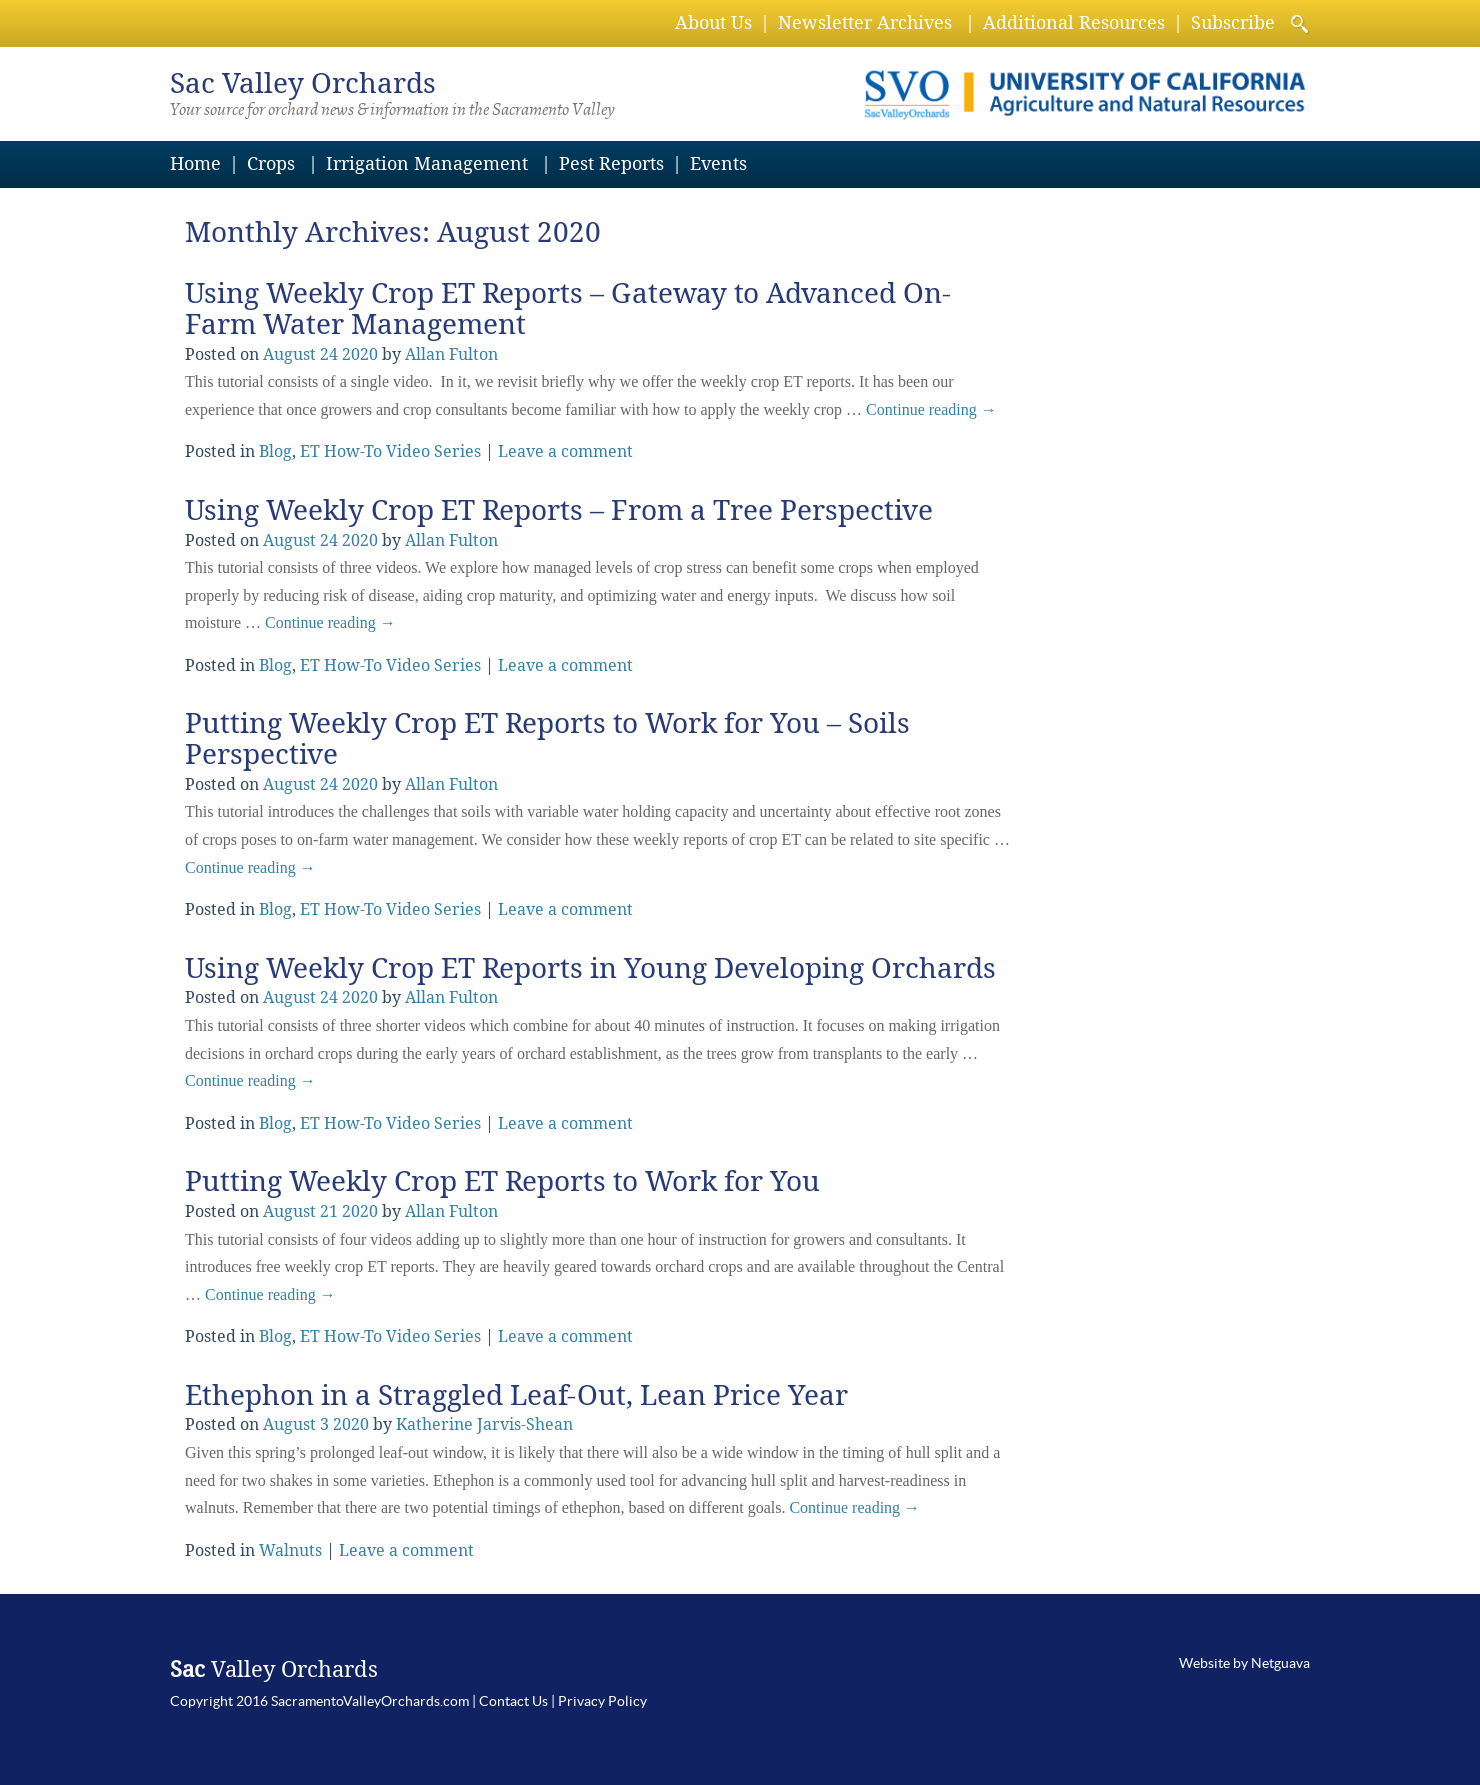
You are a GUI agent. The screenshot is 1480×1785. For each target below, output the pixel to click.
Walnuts (290, 1550)
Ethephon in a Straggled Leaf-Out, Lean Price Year (516, 1395)
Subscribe (1233, 22)
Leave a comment (565, 451)
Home (195, 163)
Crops (271, 163)
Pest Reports (611, 163)
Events (718, 163)
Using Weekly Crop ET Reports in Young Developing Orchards (590, 968)
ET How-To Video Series (390, 451)
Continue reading (931, 409)
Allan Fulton (451, 354)
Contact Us (513, 1701)
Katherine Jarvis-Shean (484, 1424)
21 (329, 1211)
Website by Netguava (1244, 1663)
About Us (713, 22)
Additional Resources (1074, 22)
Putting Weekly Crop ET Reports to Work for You (502, 1181)
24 (329, 354)
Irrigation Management (427, 163)
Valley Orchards (303, 83)
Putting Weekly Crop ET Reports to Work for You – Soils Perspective (547, 739)
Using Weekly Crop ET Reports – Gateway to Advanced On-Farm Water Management (568, 309)
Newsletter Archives (865, 22)
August (289, 354)
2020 (360, 354)
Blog (275, 451)
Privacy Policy (602, 1701)
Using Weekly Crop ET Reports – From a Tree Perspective (559, 510)
